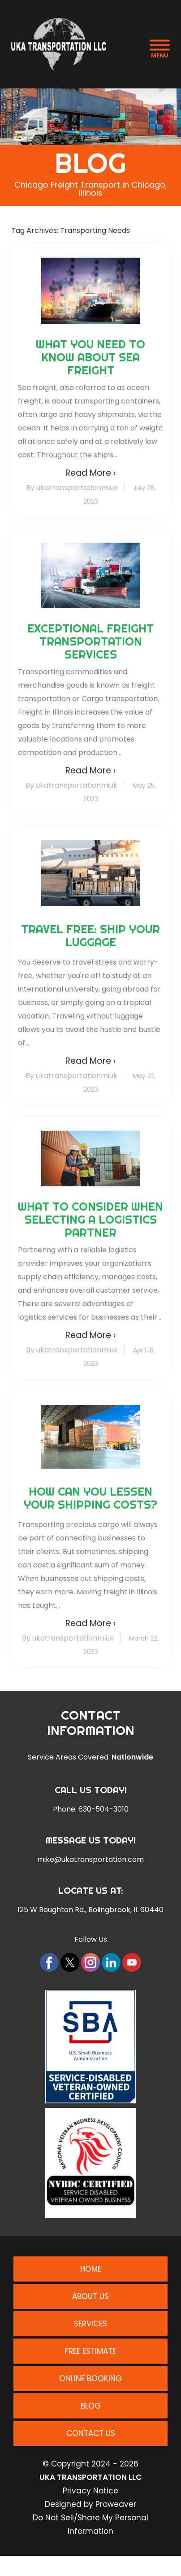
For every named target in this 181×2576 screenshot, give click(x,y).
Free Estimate (90, 2351)
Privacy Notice (90, 2490)
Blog (91, 2405)
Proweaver (115, 2504)
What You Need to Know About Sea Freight (90, 357)
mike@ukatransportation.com (90, 1860)
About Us (90, 2296)
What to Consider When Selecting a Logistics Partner (90, 1219)
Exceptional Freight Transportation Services (90, 641)
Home (90, 2269)
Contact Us (90, 2433)
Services (90, 2323)
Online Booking (90, 2378)
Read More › (90, 473)
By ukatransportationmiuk (72, 488)
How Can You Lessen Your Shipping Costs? (90, 1498)
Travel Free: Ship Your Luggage (90, 935)
